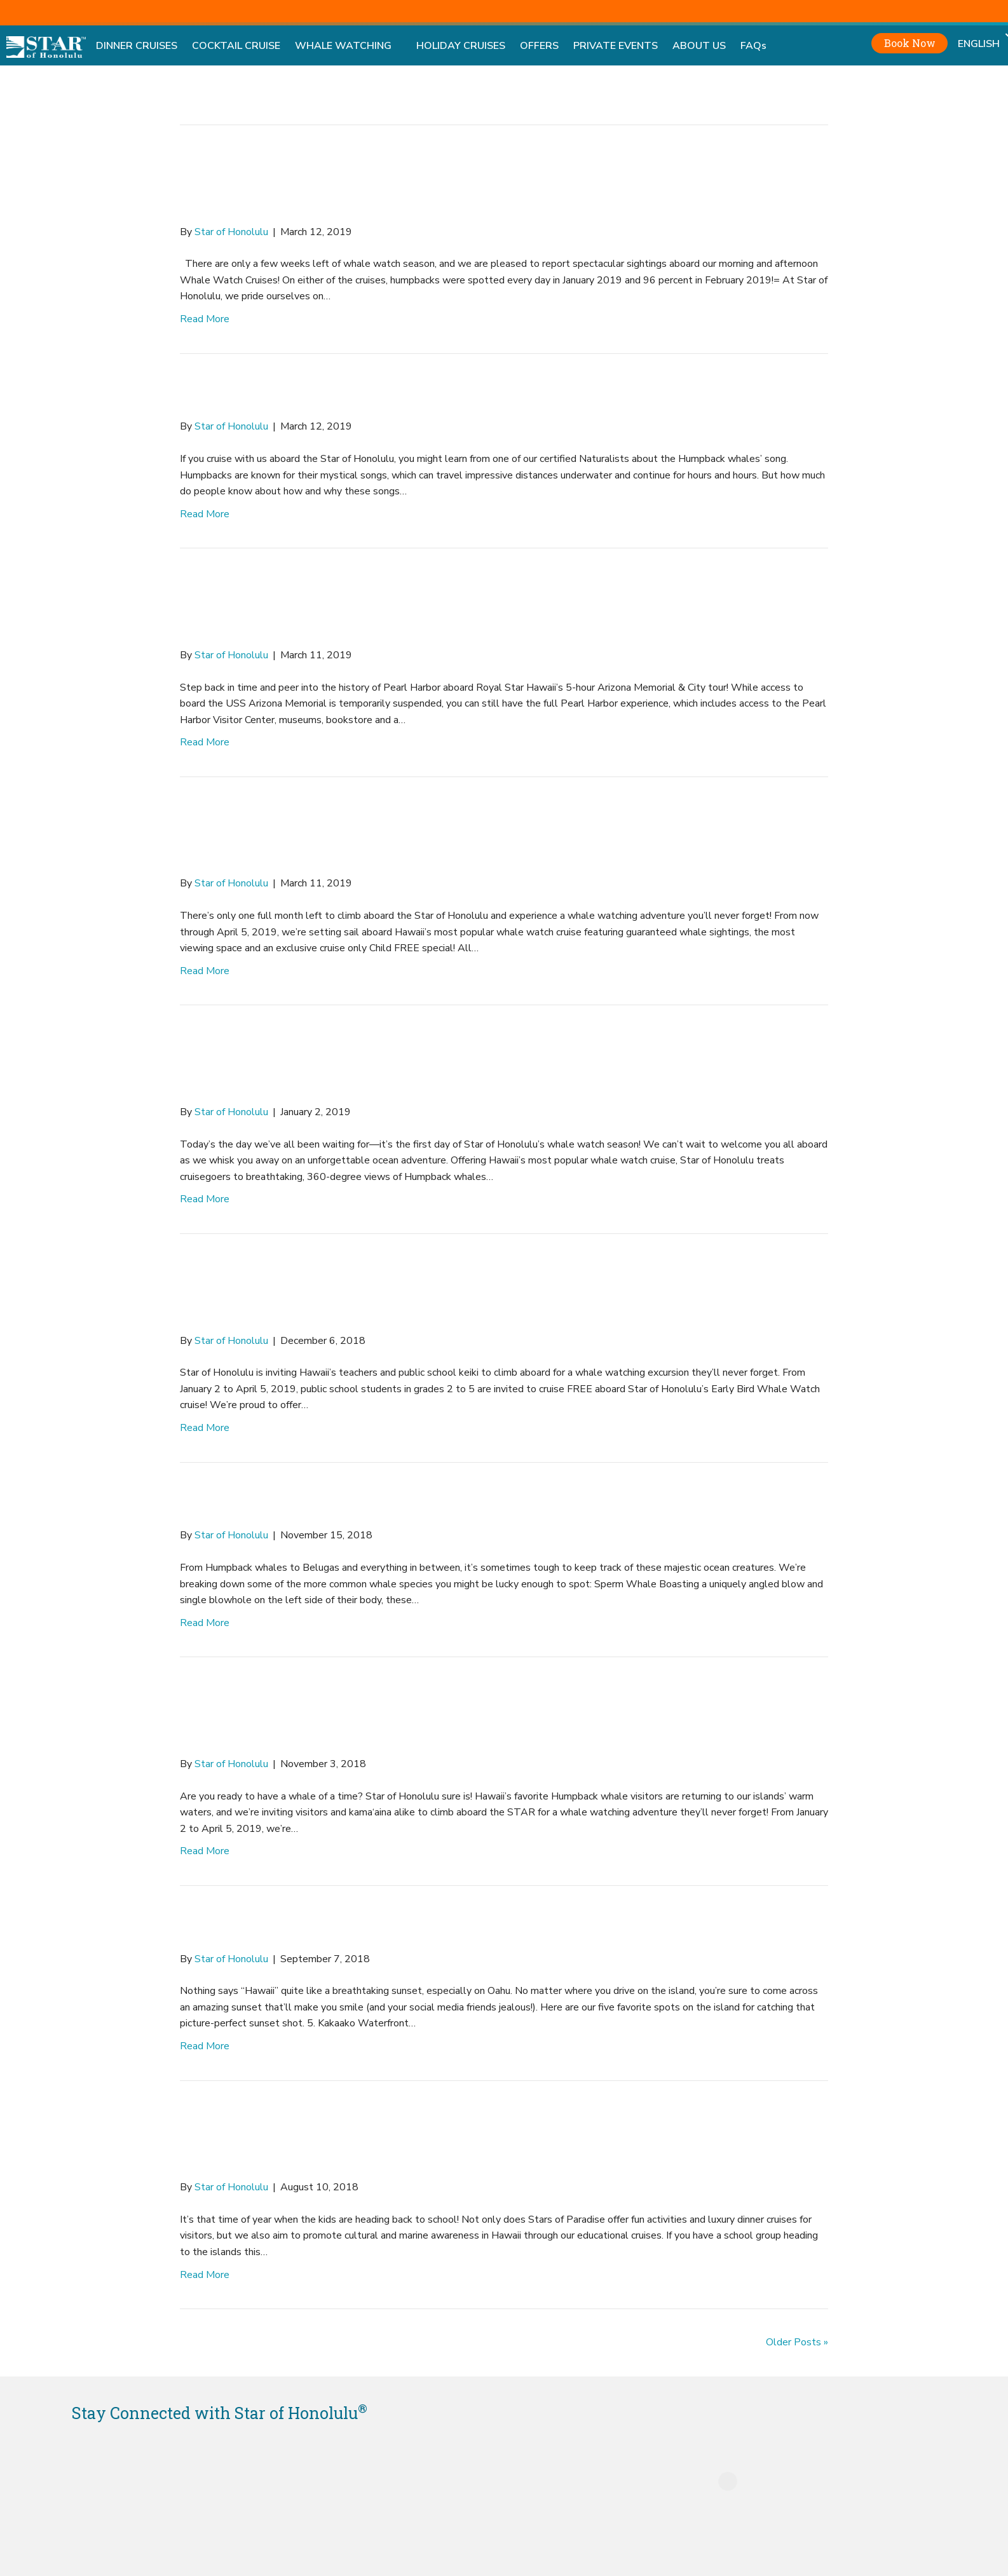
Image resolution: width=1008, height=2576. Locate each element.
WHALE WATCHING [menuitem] (348, 46)
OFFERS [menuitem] (539, 46)
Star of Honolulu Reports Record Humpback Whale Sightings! (470, 184)
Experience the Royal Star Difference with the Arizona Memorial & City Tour (481, 607)
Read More (204, 319)
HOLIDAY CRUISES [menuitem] (460, 46)
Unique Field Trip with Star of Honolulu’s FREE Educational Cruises (489, 1292)
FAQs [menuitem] (753, 46)
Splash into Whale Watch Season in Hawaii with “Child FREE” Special (500, 1716)
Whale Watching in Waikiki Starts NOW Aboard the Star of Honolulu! (498, 1064)
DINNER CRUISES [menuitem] (136, 46)
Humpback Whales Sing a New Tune (423, 395)
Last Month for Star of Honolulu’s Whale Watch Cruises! (493, 836)
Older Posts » (797, 2342)
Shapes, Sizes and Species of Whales (420, 1504)
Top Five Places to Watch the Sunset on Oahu (479, 1927)
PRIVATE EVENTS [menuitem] (615, 46)
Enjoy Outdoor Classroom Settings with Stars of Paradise (494, 2140)
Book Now (910, 43)
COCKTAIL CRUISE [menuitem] (236, 46)
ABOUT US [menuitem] (699, 46)
